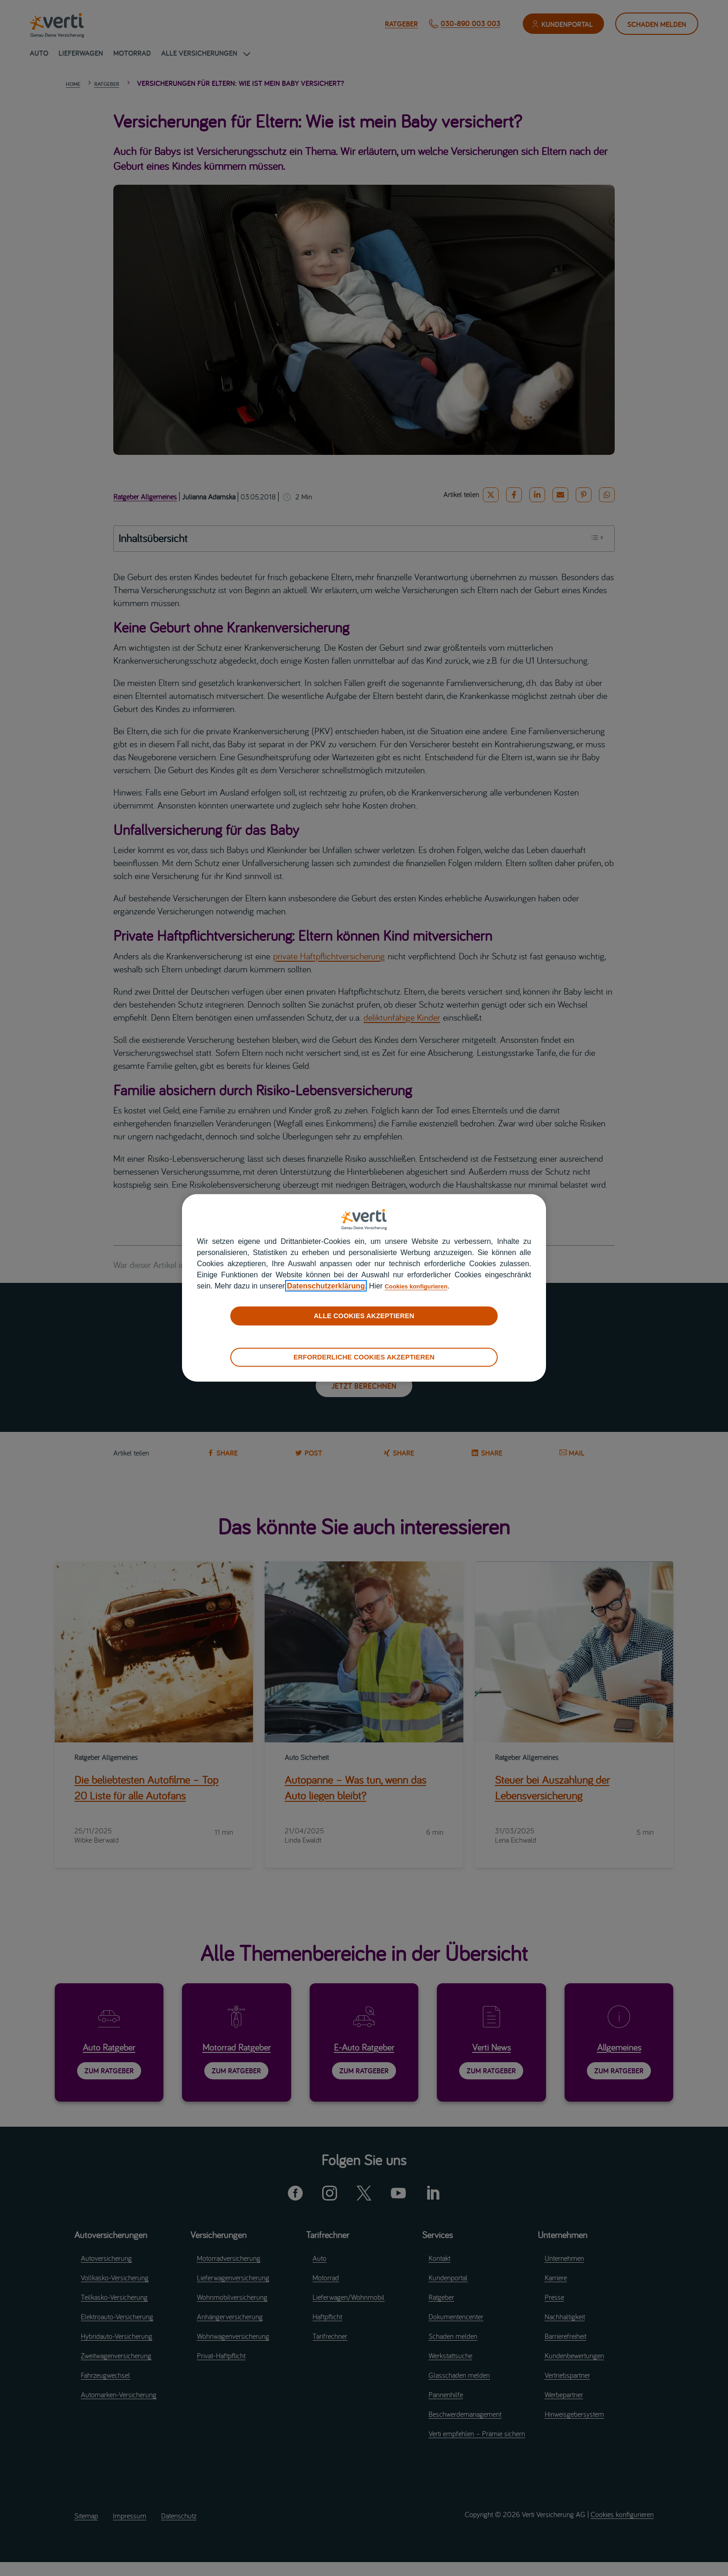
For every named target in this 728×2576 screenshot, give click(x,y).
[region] (364, 1288)
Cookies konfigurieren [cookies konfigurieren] (424, 1286)
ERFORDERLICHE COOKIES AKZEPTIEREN (364, 1357)
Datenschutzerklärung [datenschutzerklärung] (326, 1286)
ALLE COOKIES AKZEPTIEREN (364, 1316)
